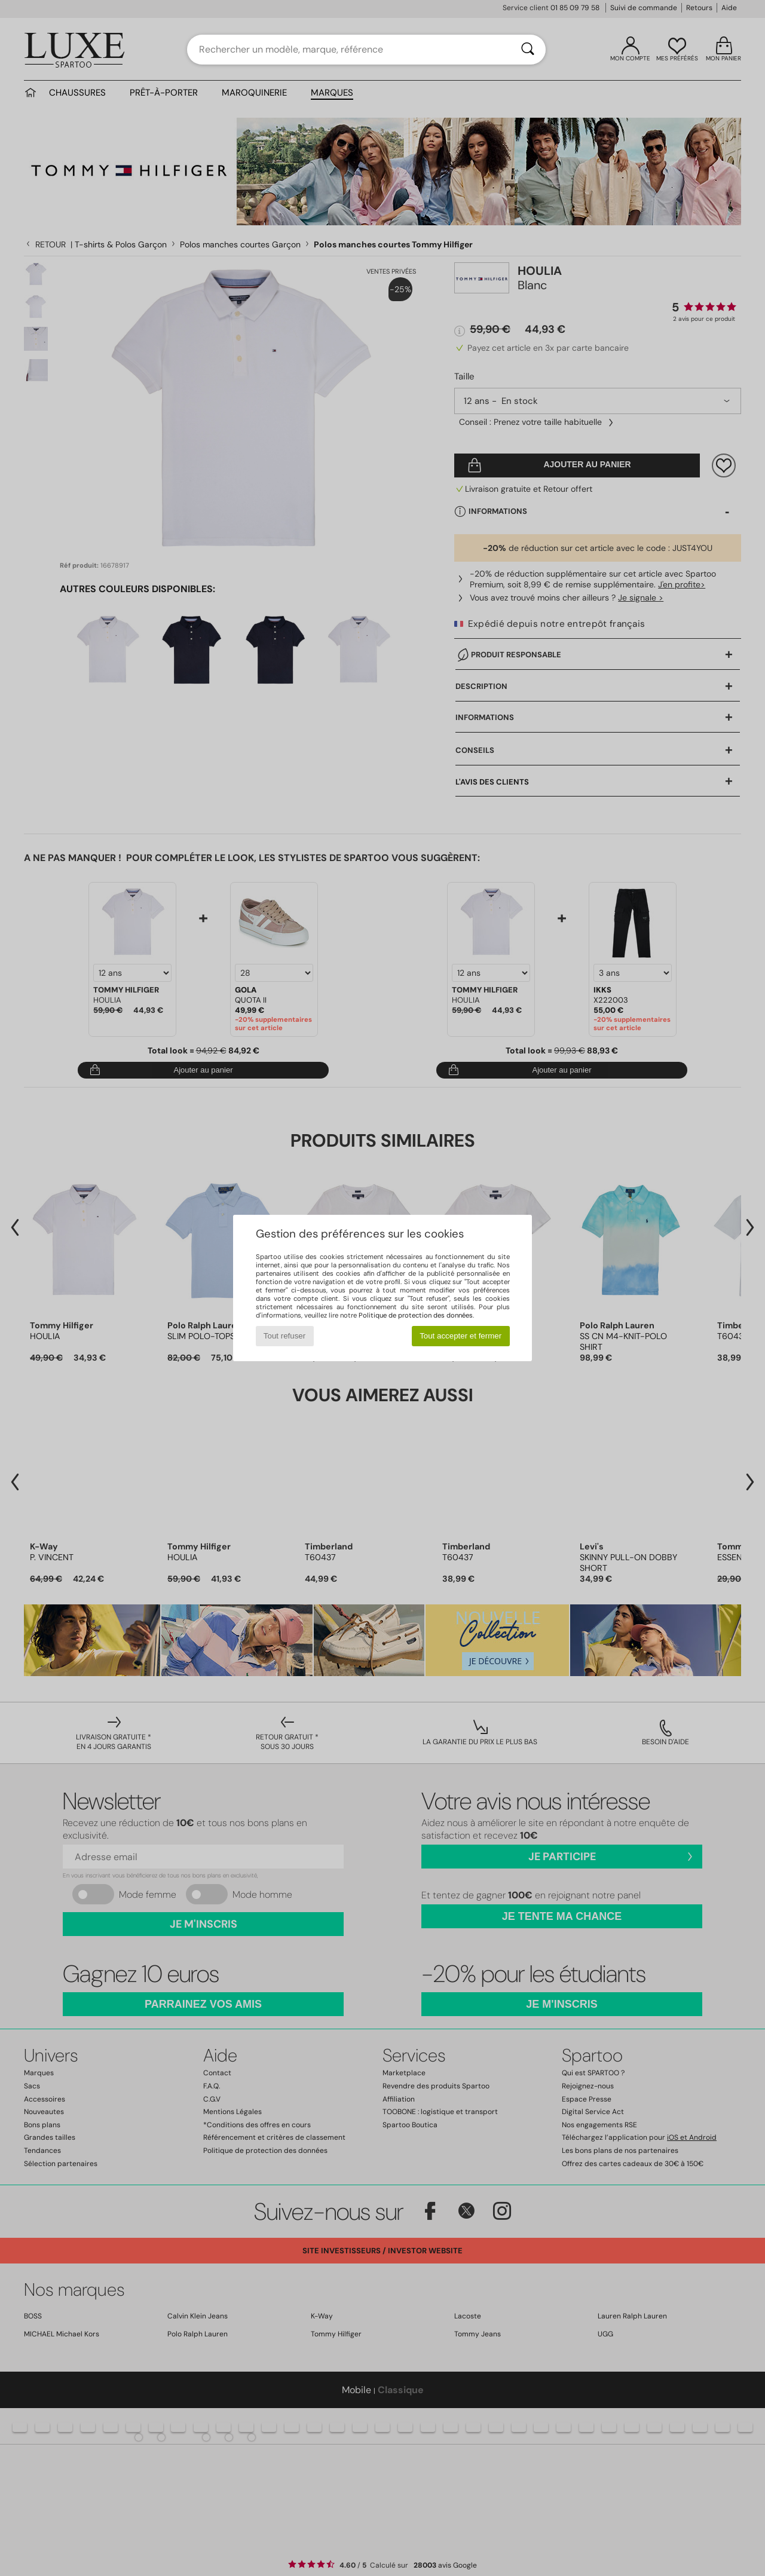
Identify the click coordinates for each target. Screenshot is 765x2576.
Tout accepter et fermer (460, 1335)
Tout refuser (284, 1335)
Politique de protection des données (416, 1315)
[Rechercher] (528, 50)
